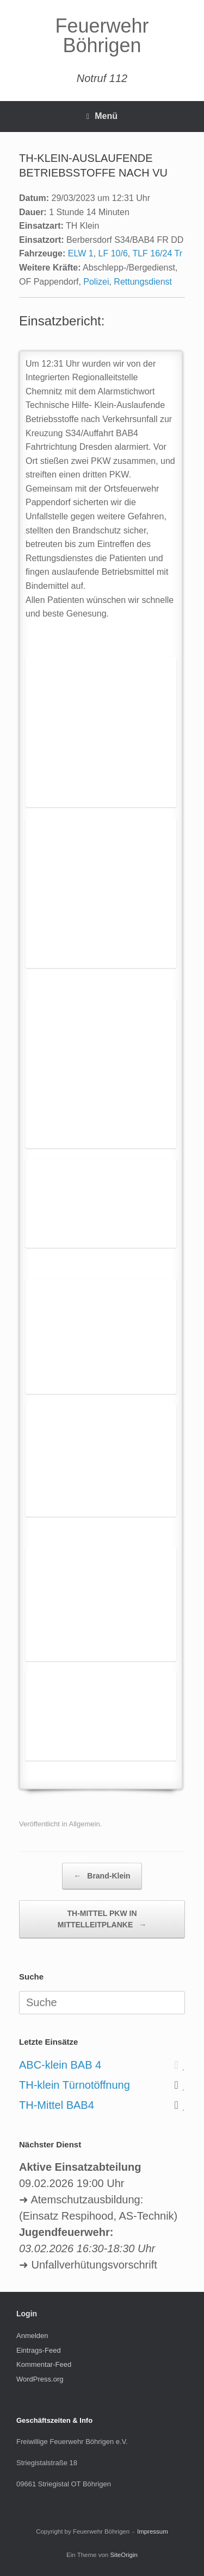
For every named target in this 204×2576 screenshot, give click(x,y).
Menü (102, 116)
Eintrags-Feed (38, 2350)
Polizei (96, 281)
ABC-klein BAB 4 (60, 2065)
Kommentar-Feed (43, 2364)
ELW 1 (81, 253)
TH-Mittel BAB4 (56, 2105)
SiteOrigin (124, 2555)
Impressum (152, 2531)
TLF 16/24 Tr (157, 253)
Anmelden (32, 2336)
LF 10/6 (113, 253)
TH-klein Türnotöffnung (74, 2085)
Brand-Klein (101, 1876)
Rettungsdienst (143, 281)
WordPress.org (39, 2379)
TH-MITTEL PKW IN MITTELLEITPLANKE (102, 1920)
